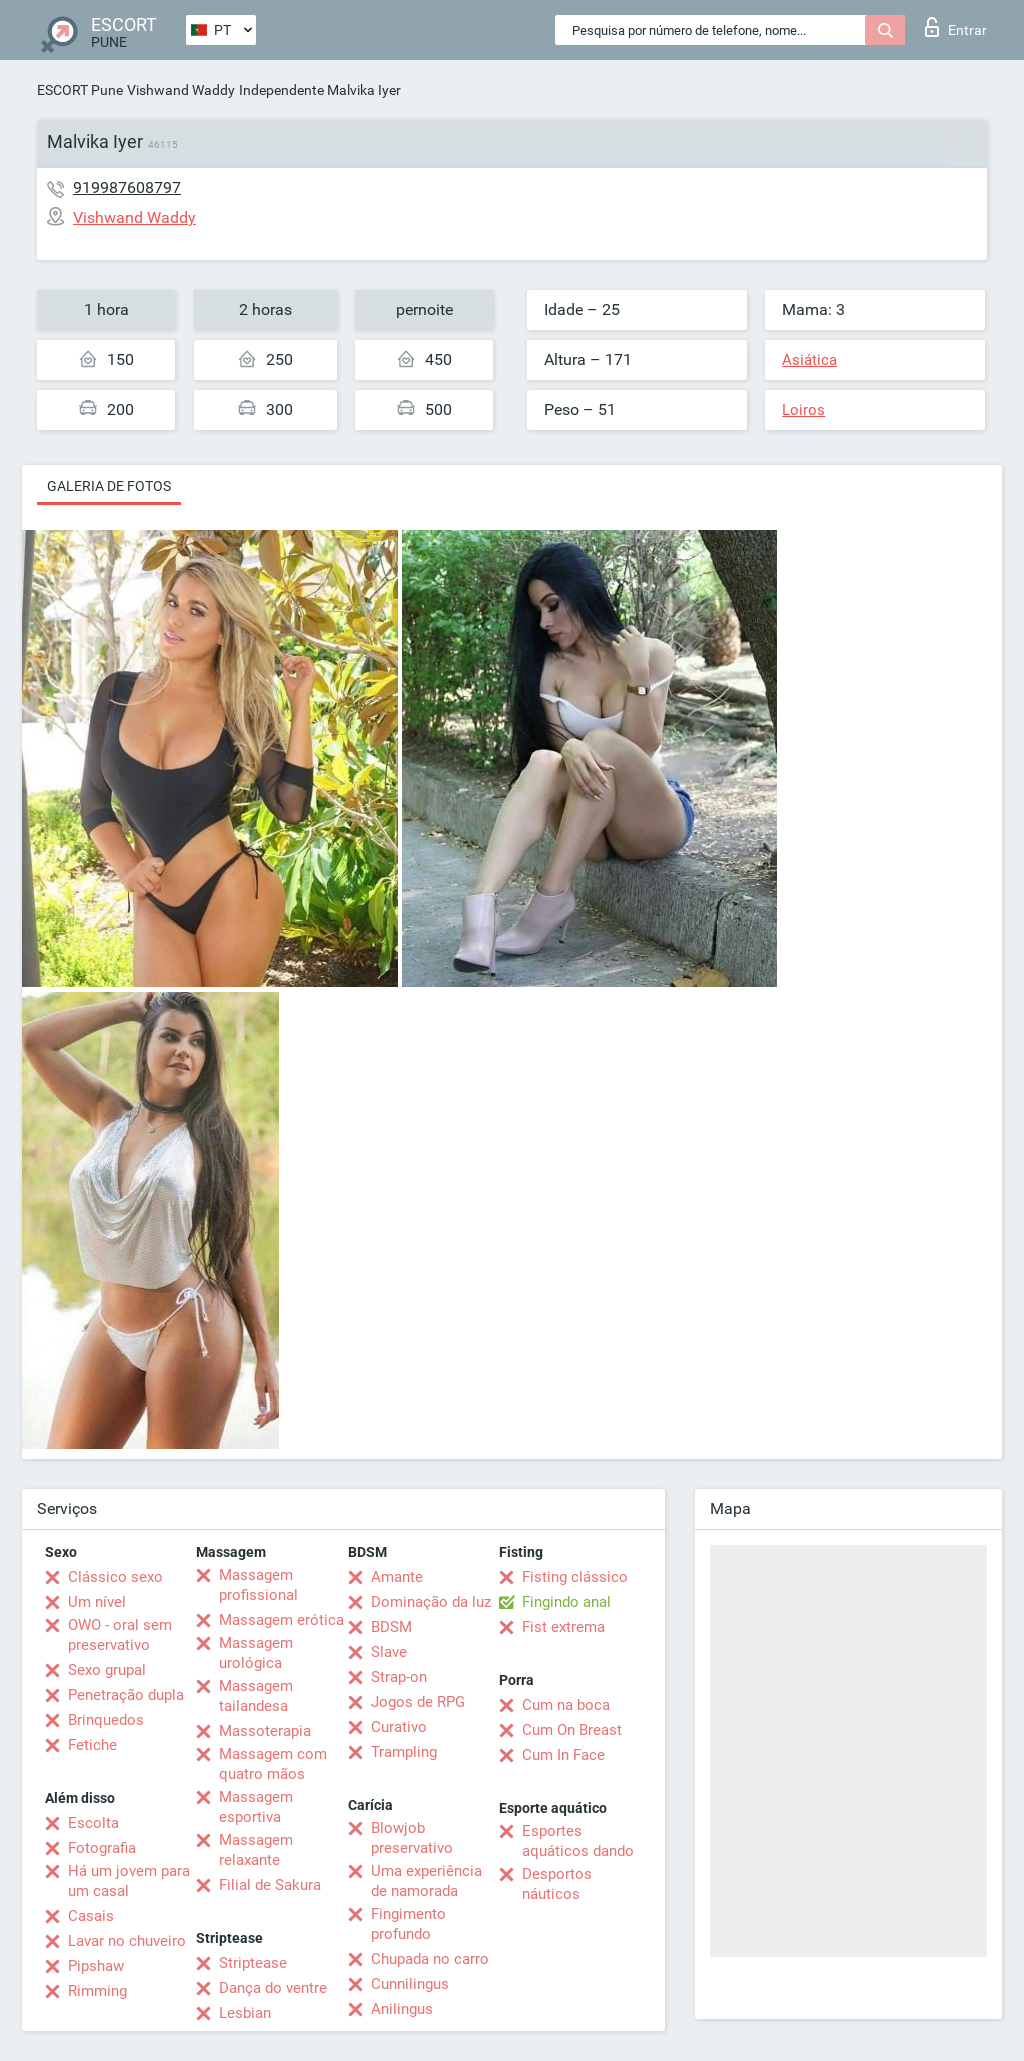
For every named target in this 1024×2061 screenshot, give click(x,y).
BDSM (391, 1627)
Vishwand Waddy (181, 90)
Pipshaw (96, 1966)
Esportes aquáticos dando (578, 1841)
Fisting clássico (575, 1577)
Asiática (809, 360)
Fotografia (102, 1848)
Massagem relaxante (256, 1850)
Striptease (253, 1963)
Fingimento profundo (408, 1924)
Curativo (399, 1727)
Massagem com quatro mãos (273, 1764)
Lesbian (245, 2013)
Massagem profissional (258, 1585)
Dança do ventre (273, 1988)
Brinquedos (106, 1720)
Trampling (404, 1752)
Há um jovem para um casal (129, 1881)
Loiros (803, 410)
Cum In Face (563, 1755)
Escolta (93, 1823)
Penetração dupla (126, 1695)
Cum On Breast (572, 1730)
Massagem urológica (256, 1653)
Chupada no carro (430, 1959)
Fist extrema (563, 1627)
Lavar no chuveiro (127, 1941)
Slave (389, 1652)
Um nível (97, 1602)
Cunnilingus (410, 1984)
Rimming (97, 1991)
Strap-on (399, 1677)
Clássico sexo (115, 1577)
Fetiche (92, 1745)
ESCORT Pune (80, 90)
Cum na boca (566, 1705)
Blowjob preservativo (412, 1838)
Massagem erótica (281, 1620)
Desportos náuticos (557, 1884)
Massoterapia (265, 1731)
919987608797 (127, 187)
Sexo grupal (107, 1670)
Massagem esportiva (256, 1807)
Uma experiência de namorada (426, 1881)
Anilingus (402, 2009)
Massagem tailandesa (256, 1696)
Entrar (956, 27)
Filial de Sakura (270, 1885)
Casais (91, 1916)
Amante (397, 1577)
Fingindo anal (566, 1602)
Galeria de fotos (109, 486)
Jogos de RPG (418, 1702)
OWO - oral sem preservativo (120, 1635)
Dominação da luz (431, 1602)
